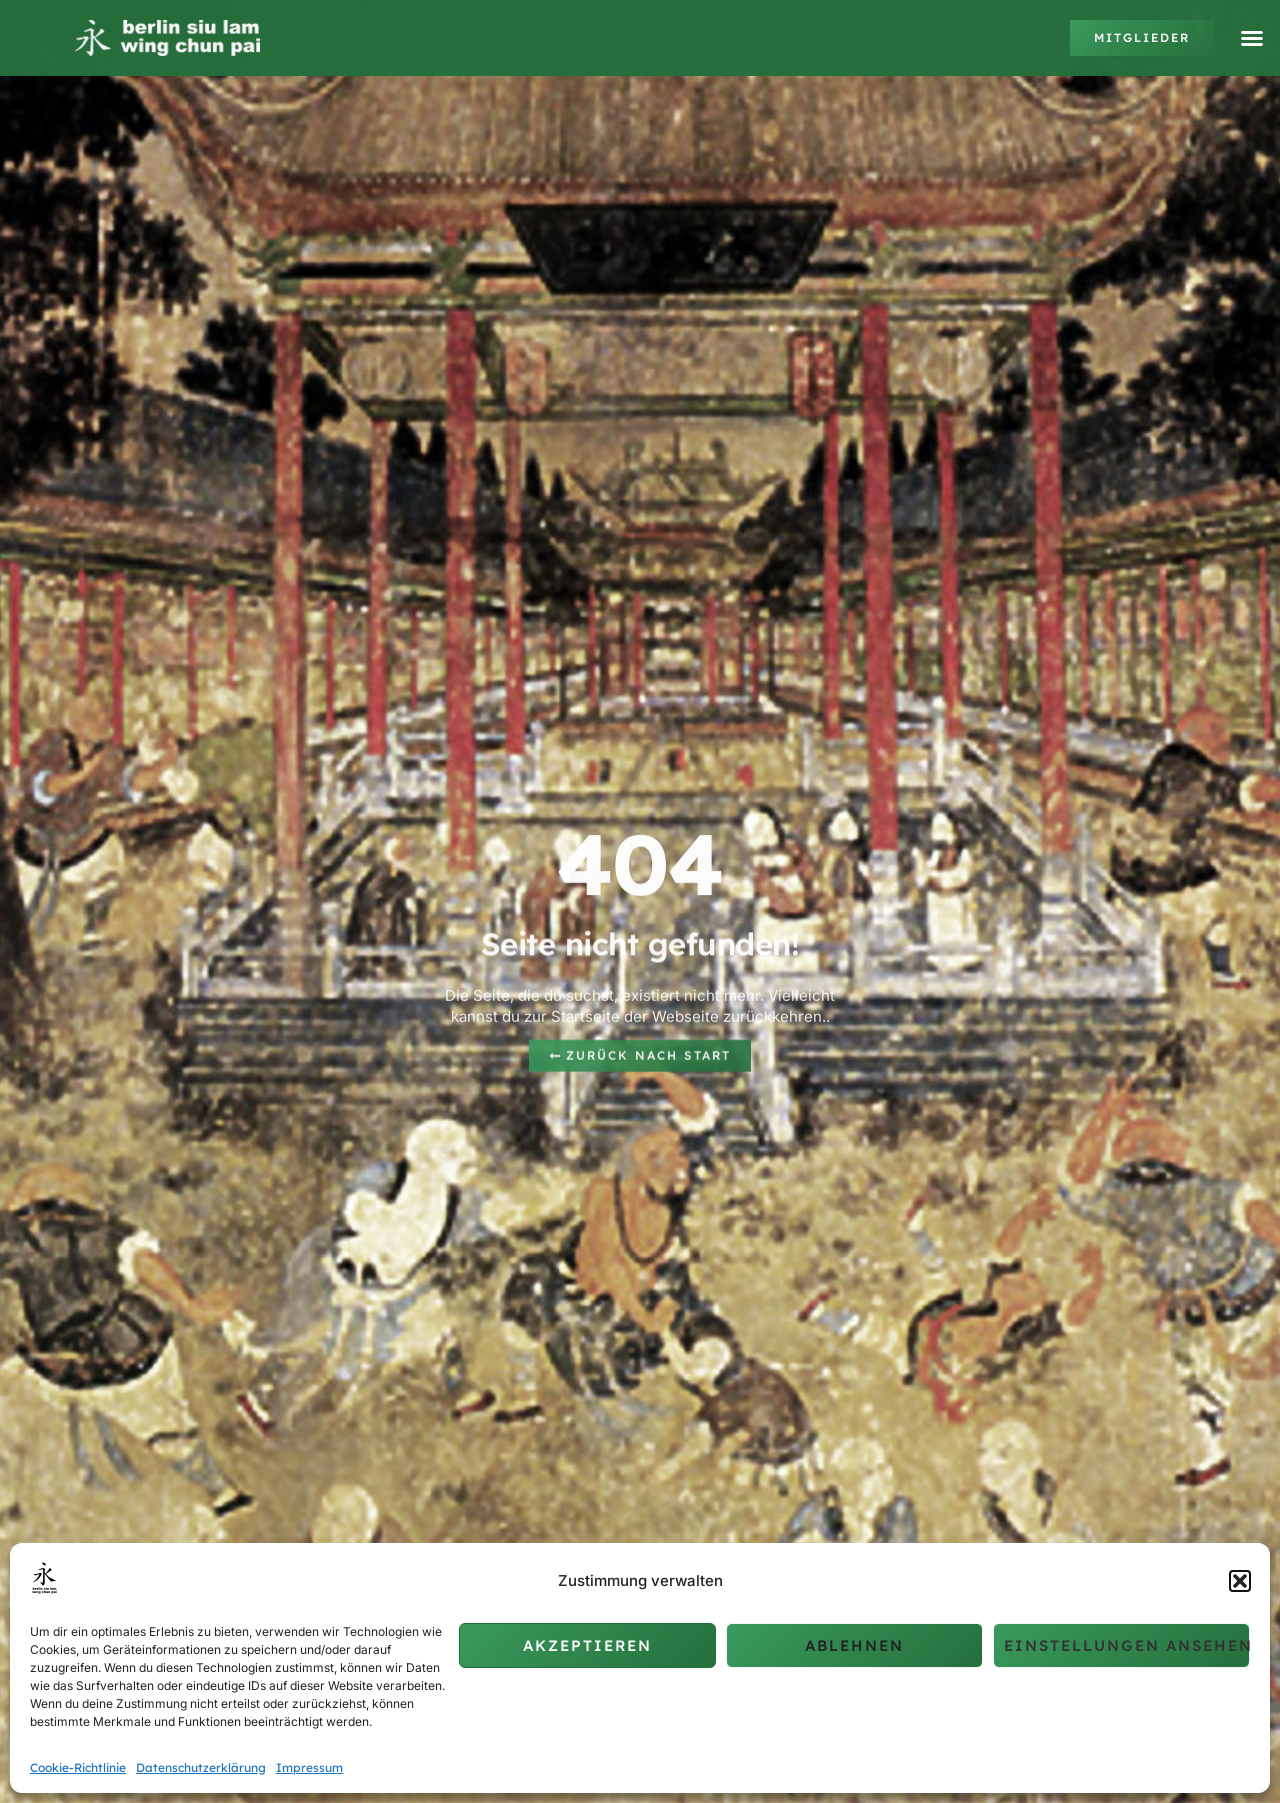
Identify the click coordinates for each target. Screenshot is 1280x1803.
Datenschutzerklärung (201, 1767)
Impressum (309, 1767)
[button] (1240, 1581)
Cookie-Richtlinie (78, 1767)
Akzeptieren (587, 1645)
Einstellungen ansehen (1127, 1645)
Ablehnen (854, 1645)
